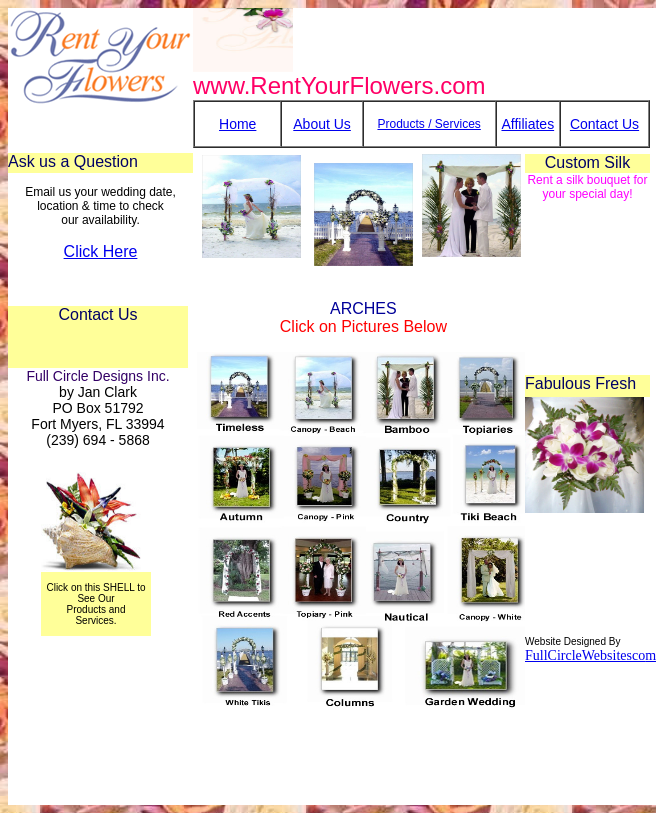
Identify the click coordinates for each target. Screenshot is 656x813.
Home (237, 124)
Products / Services (428, 124)
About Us (322, 124)
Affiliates (527, 124)
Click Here (101, 251)
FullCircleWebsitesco (585, 655)
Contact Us (604, 124)
